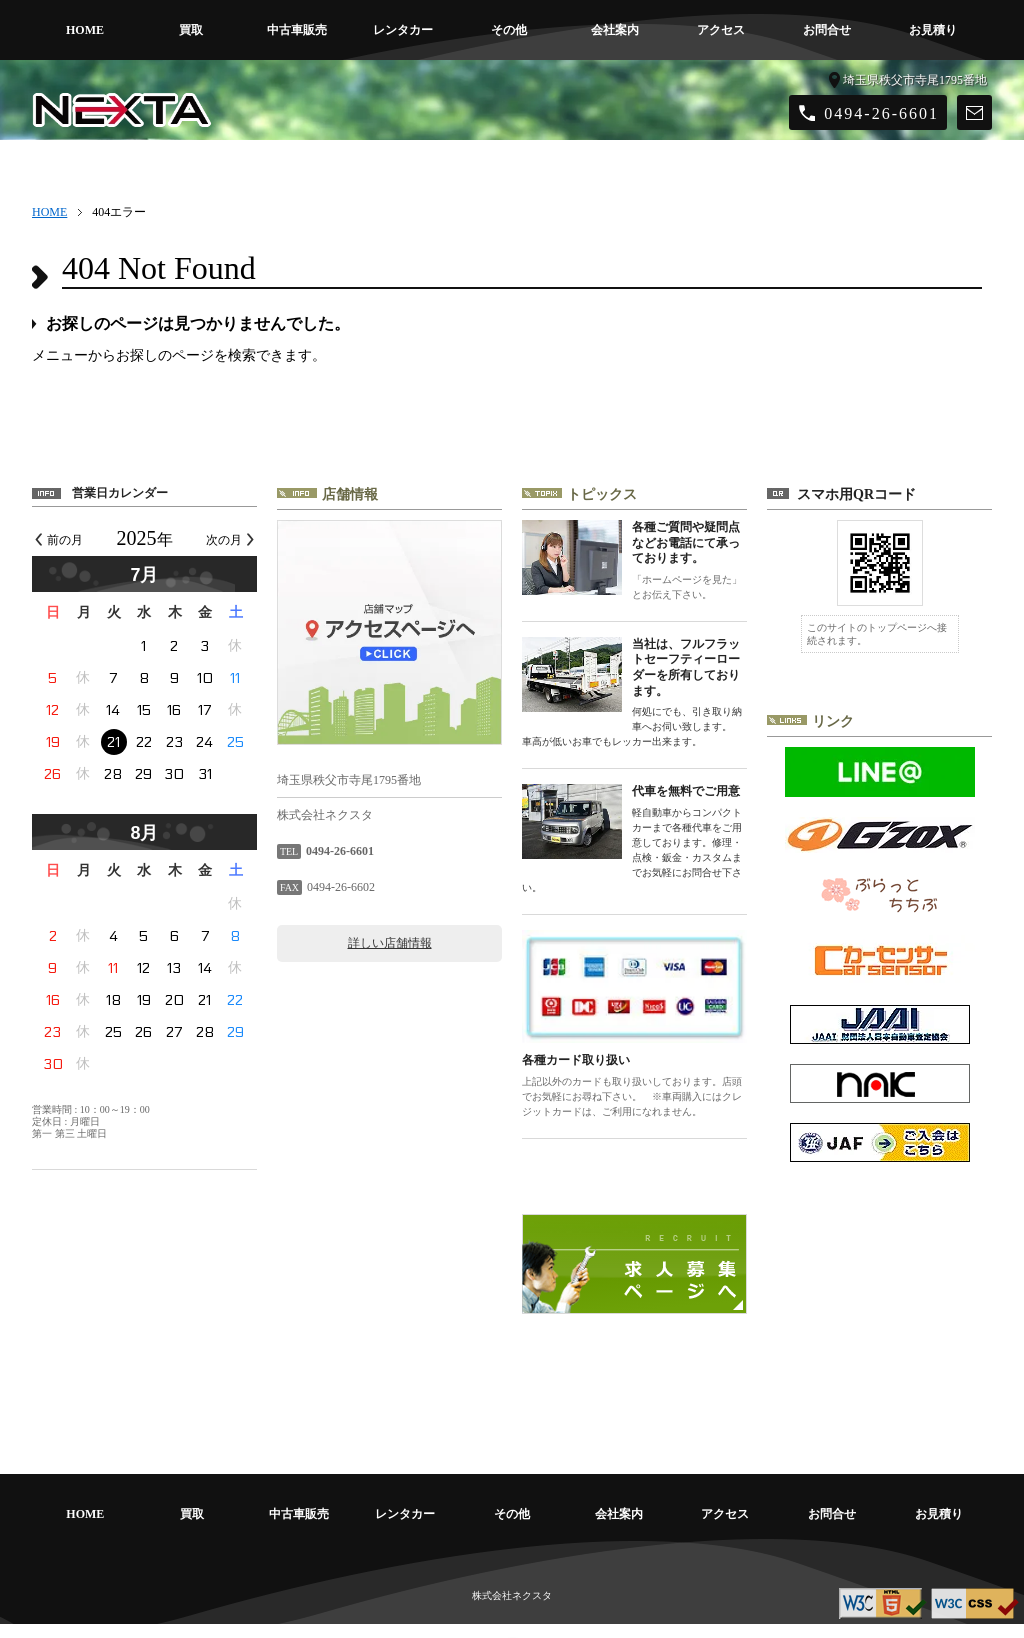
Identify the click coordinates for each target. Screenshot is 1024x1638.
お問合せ (827, 30)
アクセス (721, 30)
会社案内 (615, 30)
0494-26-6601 (881, 113)
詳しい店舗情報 (390, 943)
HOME (85, 30)
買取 (191, 30)
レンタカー (403, 30)
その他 (509, 30)
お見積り (933, 30)
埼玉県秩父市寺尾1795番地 (915, 80)
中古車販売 (297, 30)
